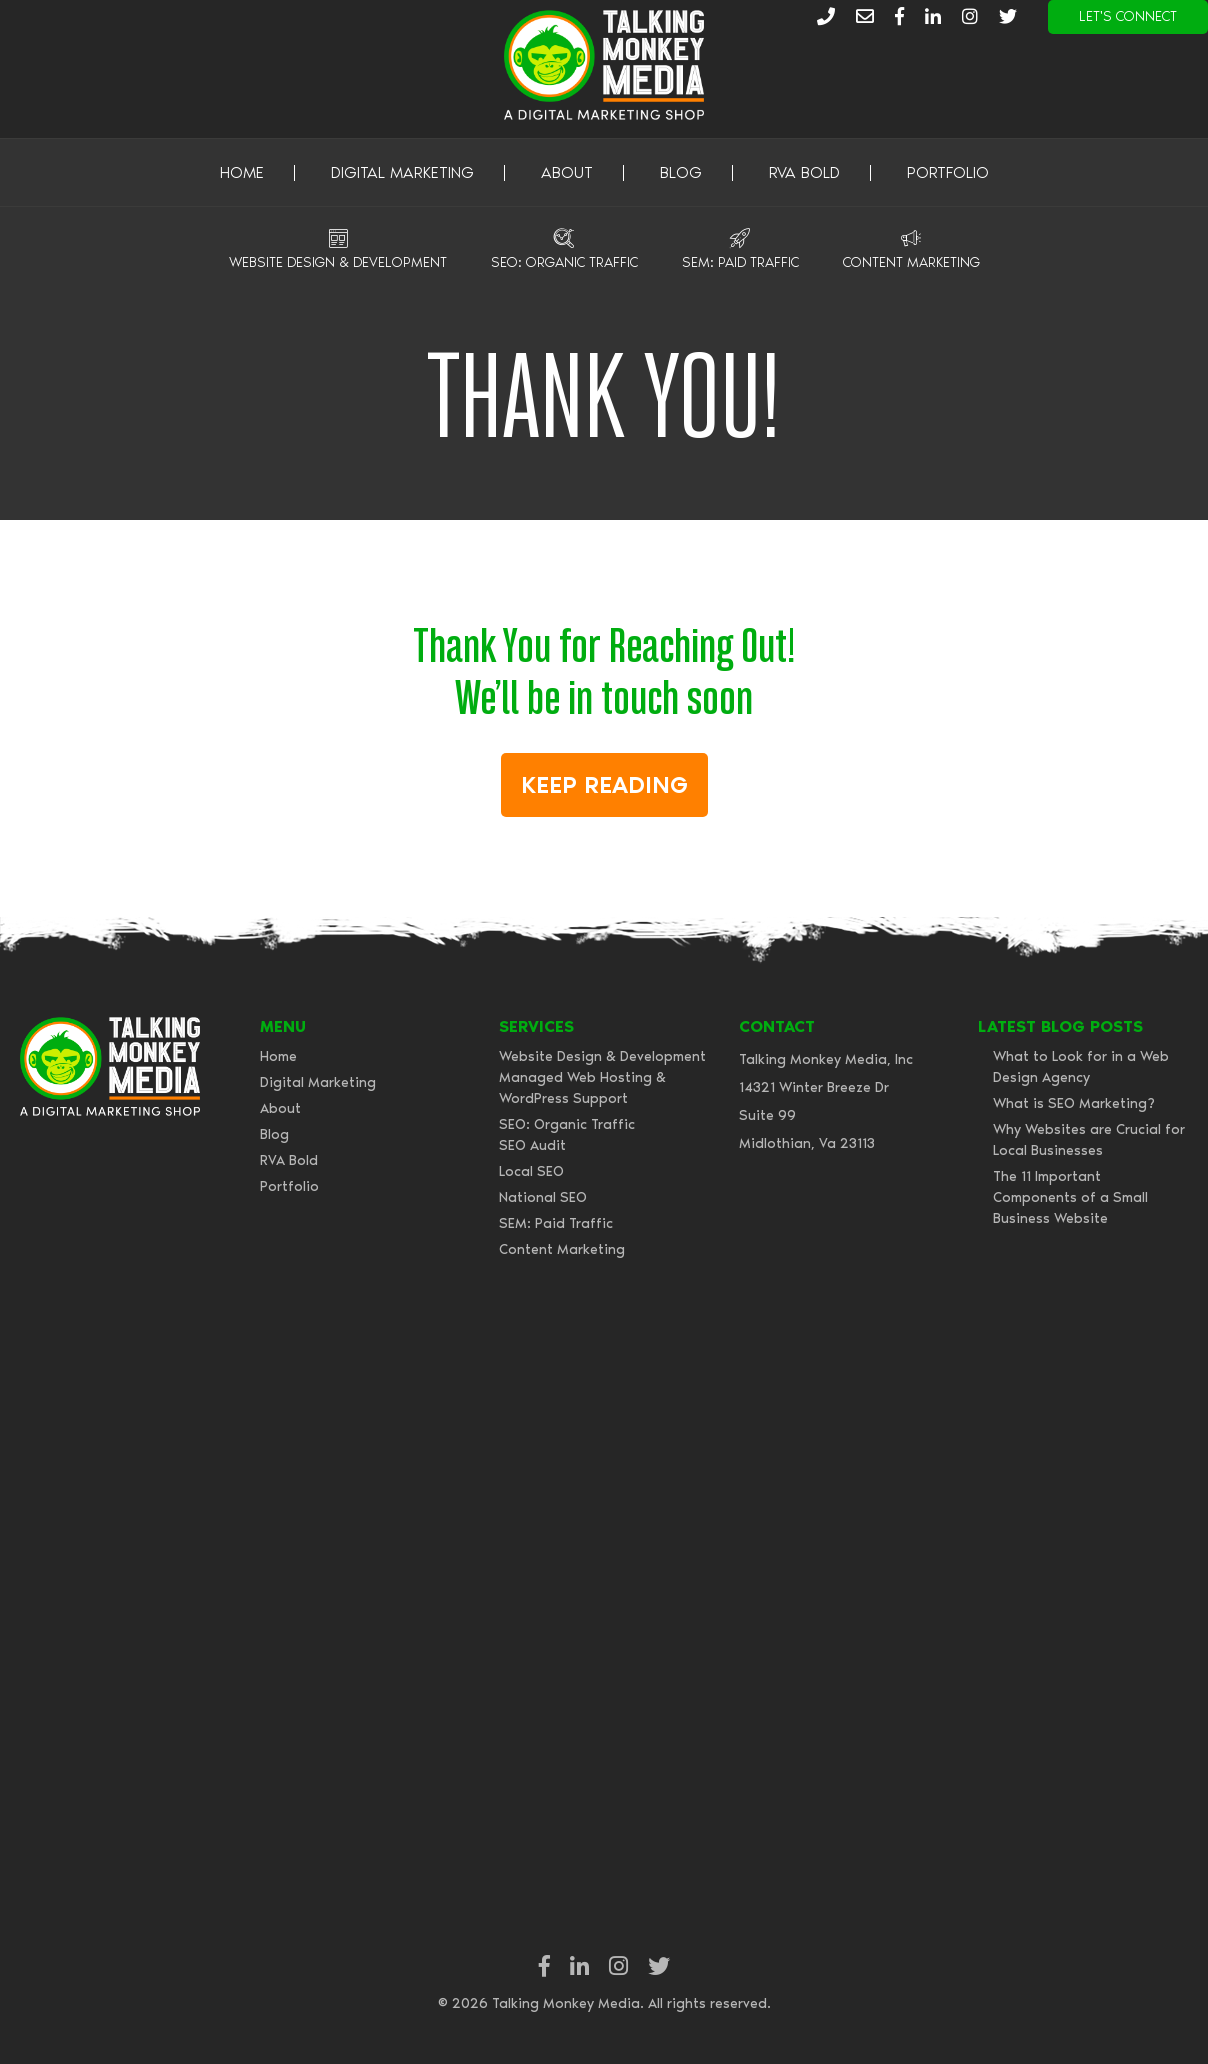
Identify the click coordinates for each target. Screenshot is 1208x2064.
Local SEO (531, 1171)
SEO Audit (532, 1145)
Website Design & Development (338, 262)
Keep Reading (604, 784)
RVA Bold (804, 172)
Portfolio (948, 172)
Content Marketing (911, 262)
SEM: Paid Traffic (740, 262)
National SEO (543, 1197)
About (567, 172)
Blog (681, 172)
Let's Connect (1128, 16)
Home (242, 172)
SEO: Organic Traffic (564, 262)
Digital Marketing (402, 172)
